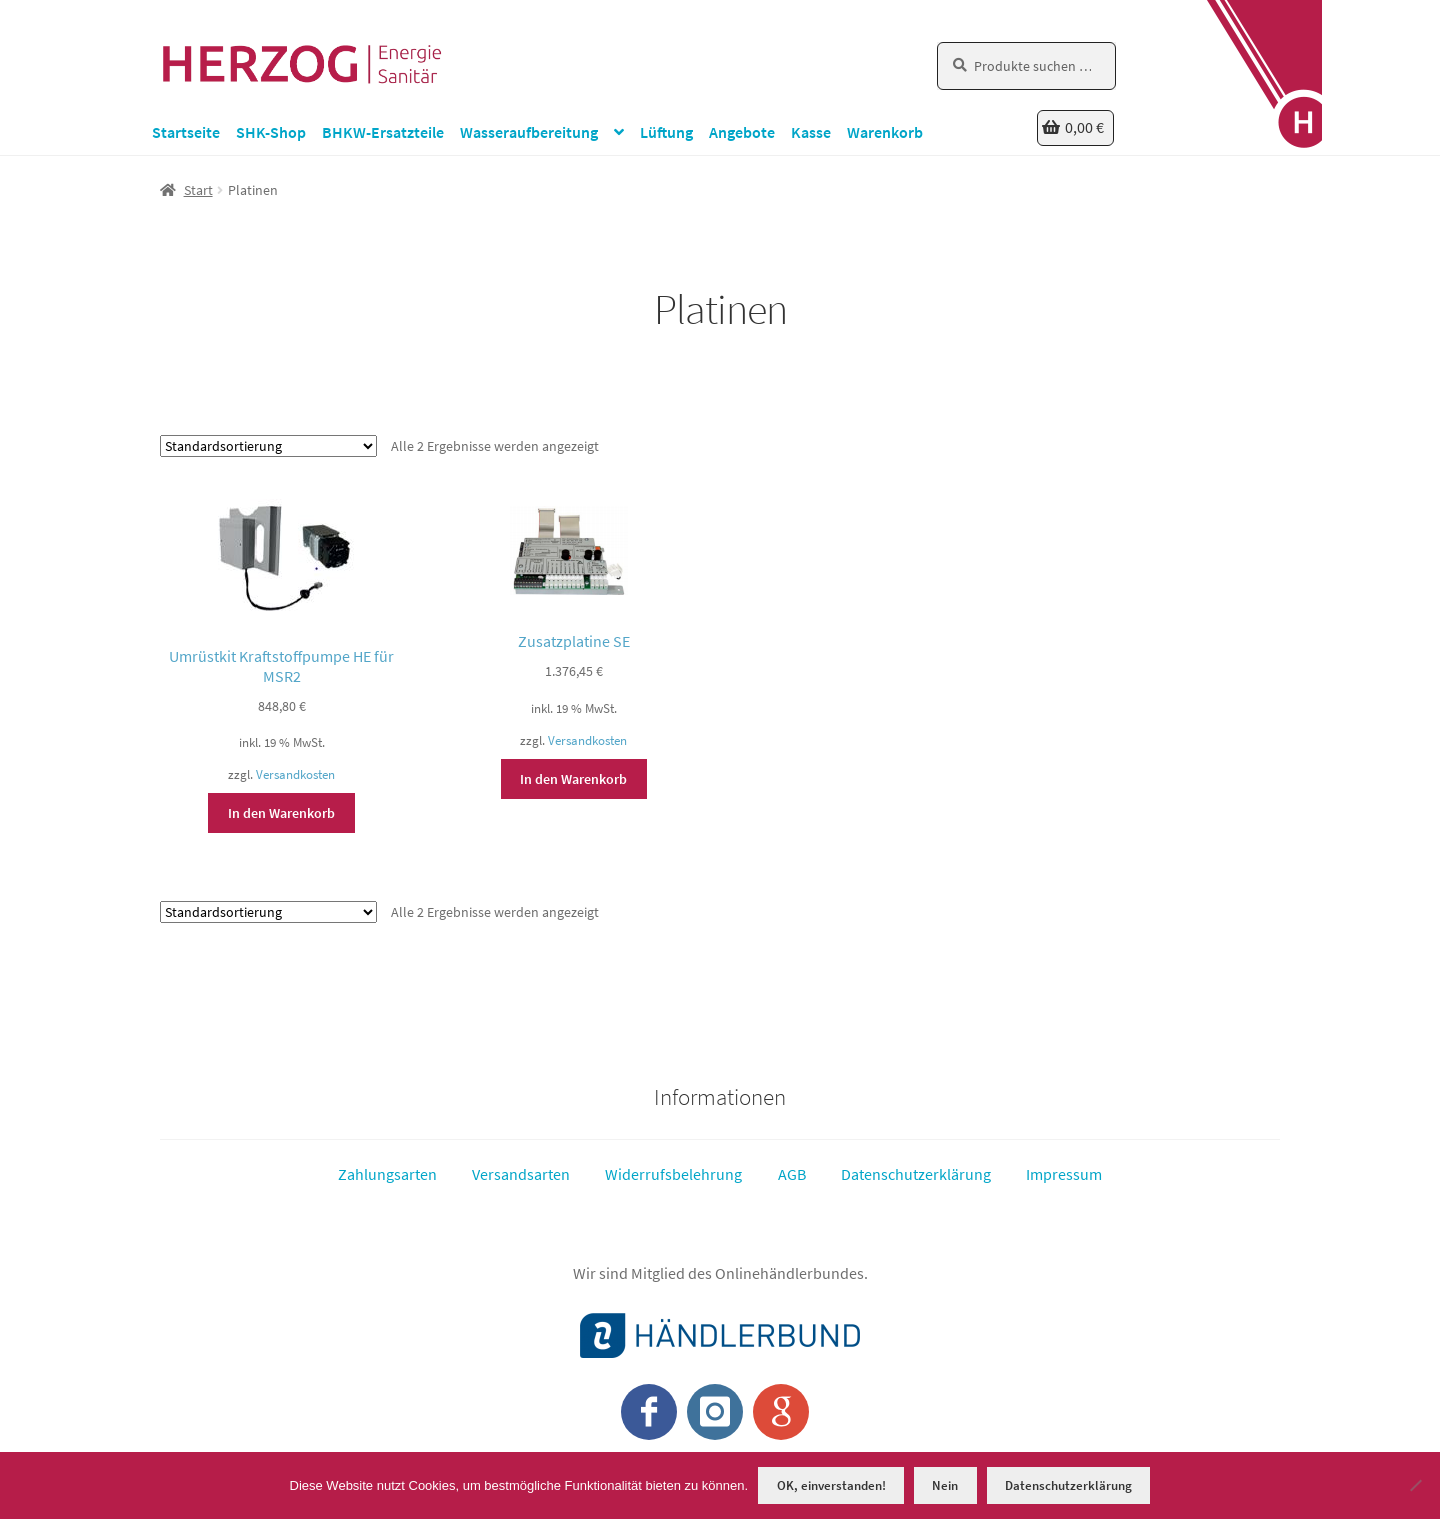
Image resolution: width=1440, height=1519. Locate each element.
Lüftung (666, 132)
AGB (792, 1174)
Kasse (811, 132)
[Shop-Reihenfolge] (268, 446)
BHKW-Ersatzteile (383, 132)
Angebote (742, 132)
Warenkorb (885, 132)
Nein (945, 1485)
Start (198, 190)
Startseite (186, 132)
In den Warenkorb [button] (281, 813)
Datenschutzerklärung (916, 1174)
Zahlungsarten (387, 1174)
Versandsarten (521, 1174)
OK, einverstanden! (831, 1485)
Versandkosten (295, 774)
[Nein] (1415, 1485)
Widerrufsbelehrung (673, 1174)
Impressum (1064, 1174)
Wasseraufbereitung (529, 132)
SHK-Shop (271, 132)
